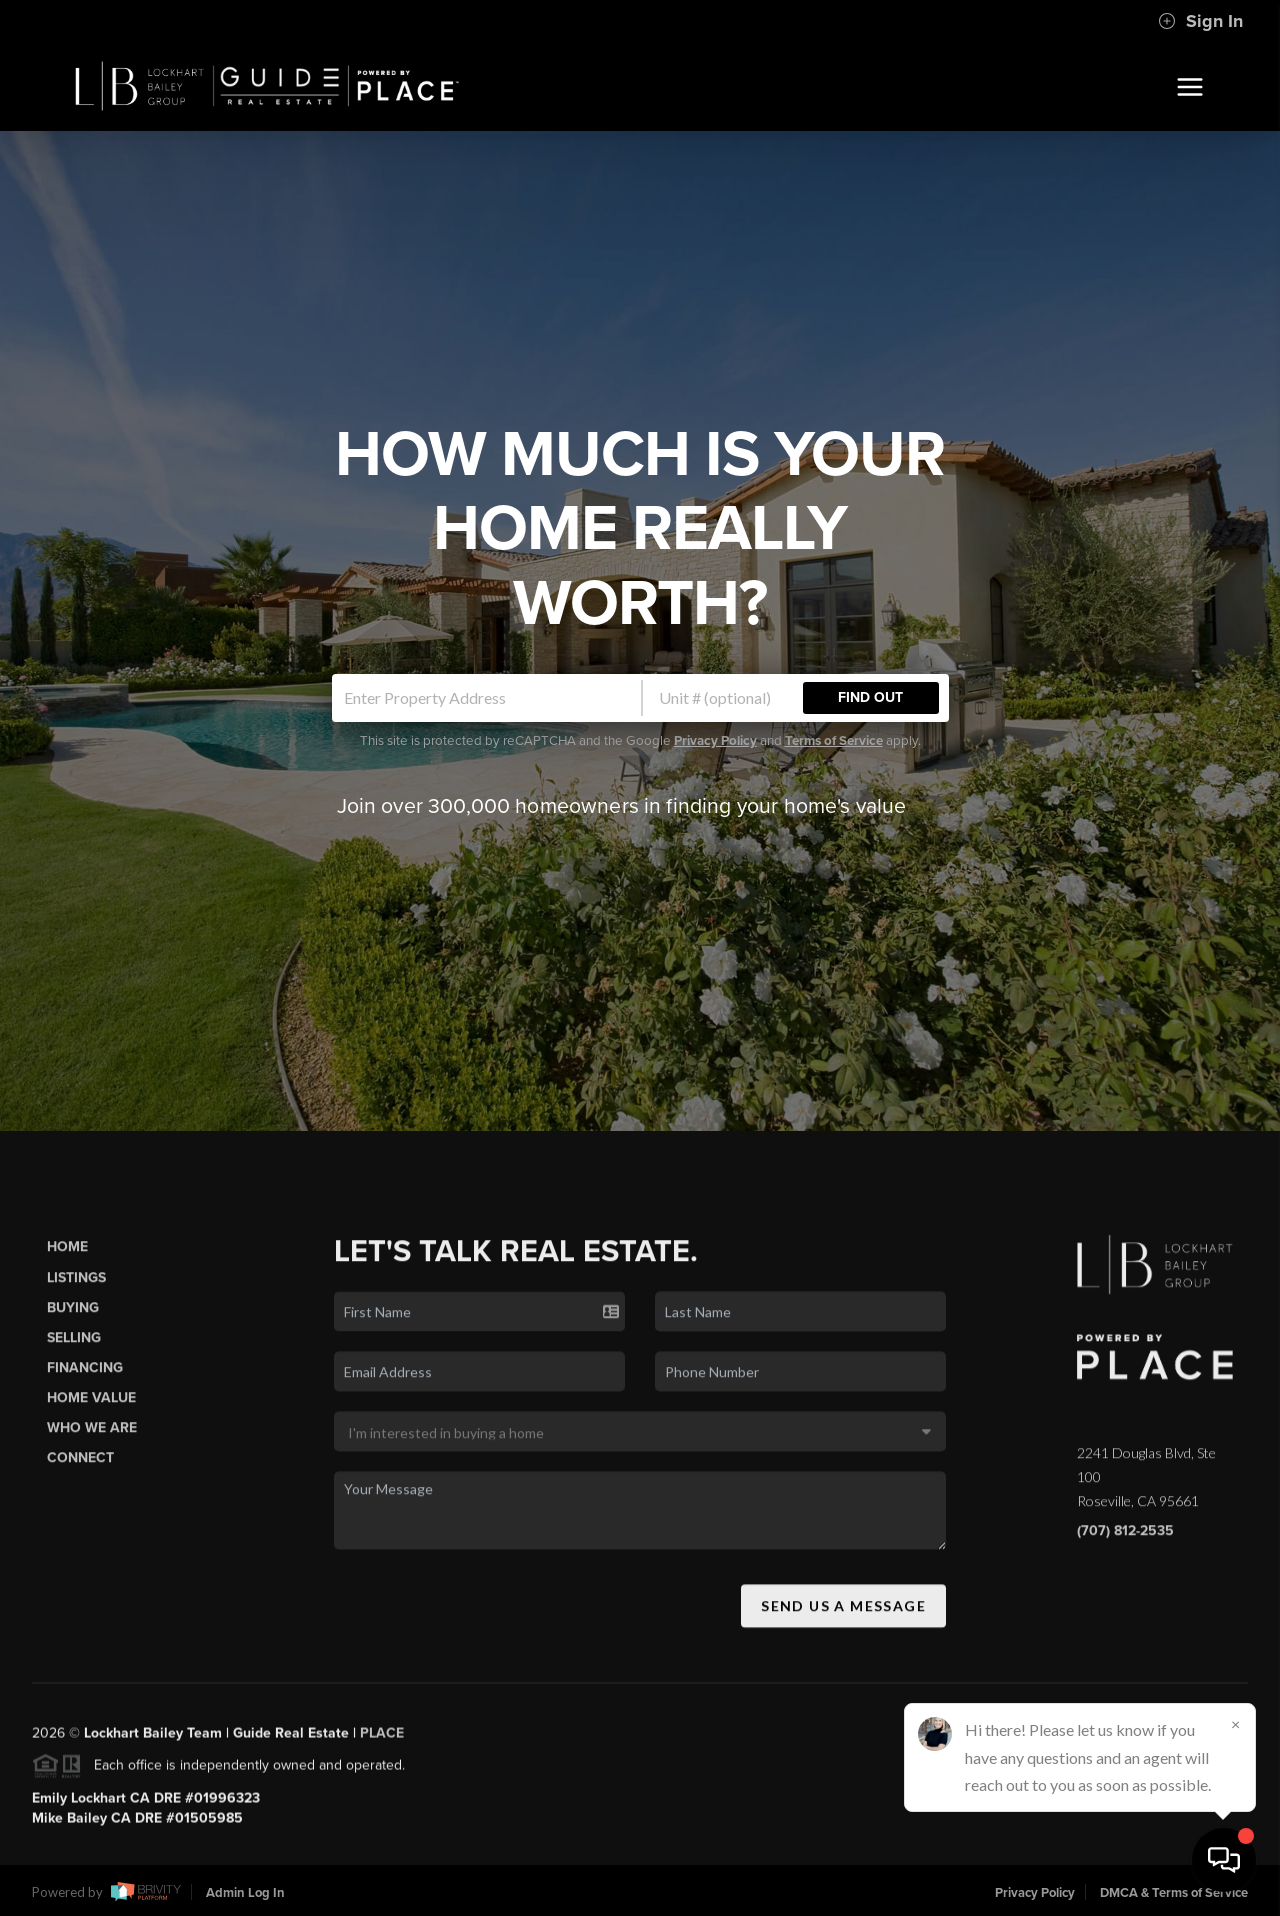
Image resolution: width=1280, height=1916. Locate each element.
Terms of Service (834, 741)
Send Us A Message (843, 1614)
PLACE (382, 1742)
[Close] (1235, 1724)
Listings (76, 1286)
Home (67, 1256)
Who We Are (92, 1437)
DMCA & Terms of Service (1174, 1893)
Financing (85, 1376)
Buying (73, 1316)
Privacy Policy (715, 741)
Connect (80, 1467)
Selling (74, 1346)
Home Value (91, 1406)
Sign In (1200, 21)
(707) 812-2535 (1125, 1540)
